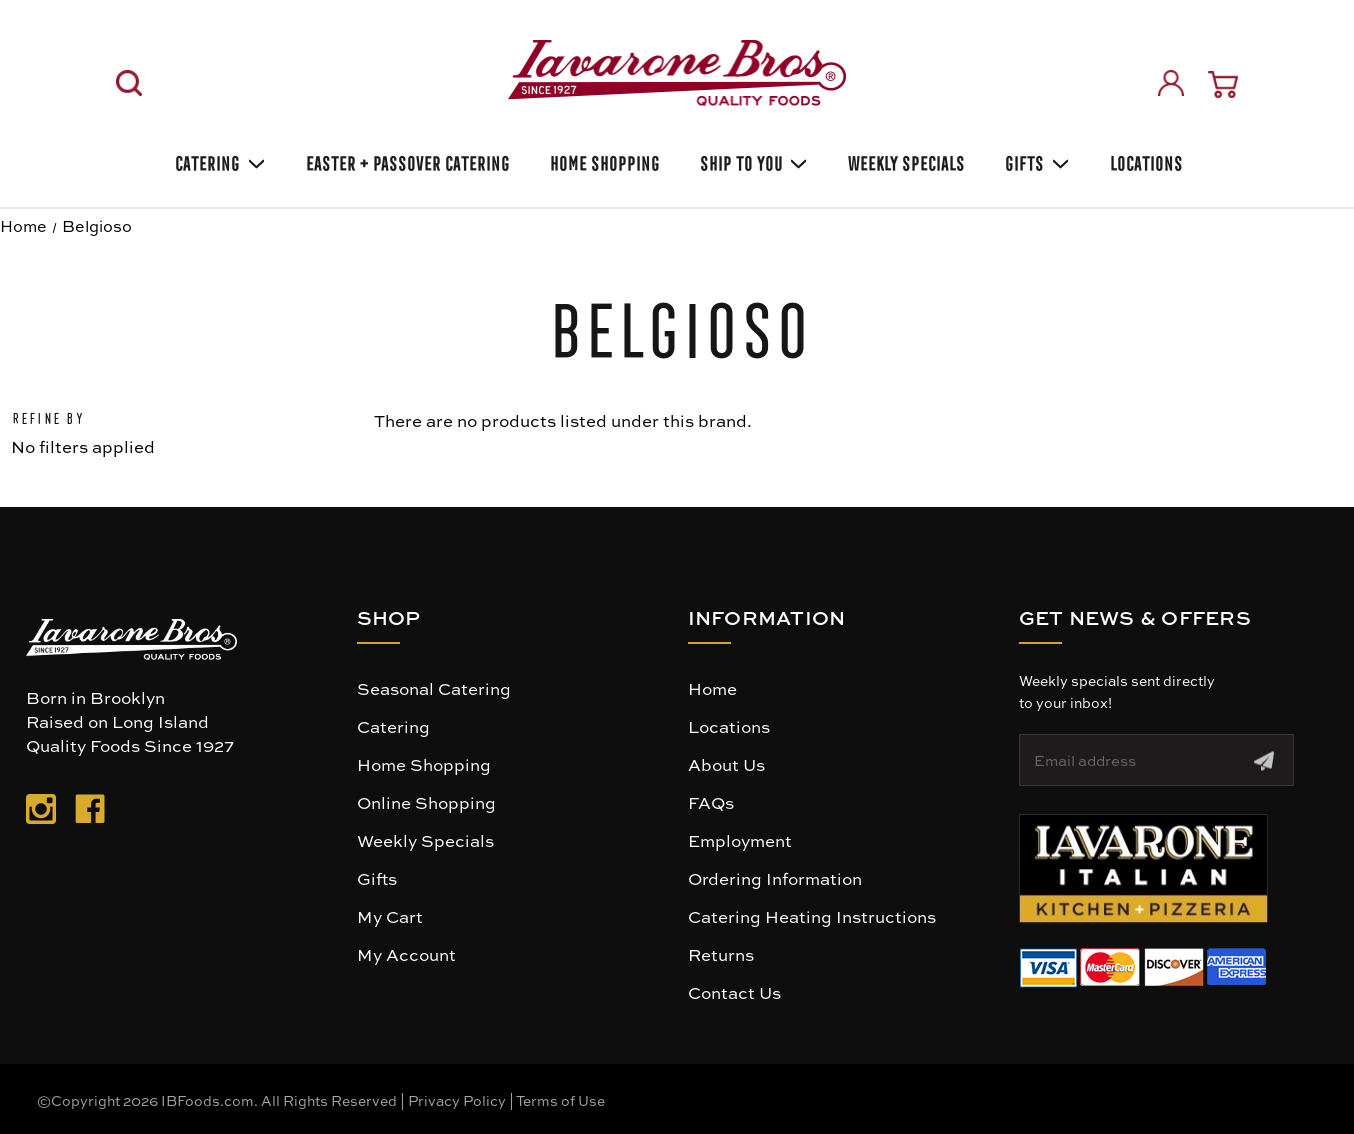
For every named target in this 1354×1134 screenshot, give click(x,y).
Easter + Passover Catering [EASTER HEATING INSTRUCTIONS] (406, 160)
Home (712, 688)
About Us (726, 764)
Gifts (1035, 160)
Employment (740, 840)
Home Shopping (603, 160)
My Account (406, 954)
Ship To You (752, 160)
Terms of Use (560, 1100)
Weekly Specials (425, 840)
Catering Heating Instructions (812, 916)
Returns (721, 954)
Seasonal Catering (434, 688)
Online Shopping (426, 802)
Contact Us (734, 992)
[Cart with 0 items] (1223, 84)
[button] (1143, 868)
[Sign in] (1171, 83)
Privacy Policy (457, 1100)
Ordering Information (775, 878)
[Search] (129, 83)
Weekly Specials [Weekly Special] (904, 160)
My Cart (390, 916)
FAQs (711, 802)
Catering (218, 160)
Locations (1144, 160)
